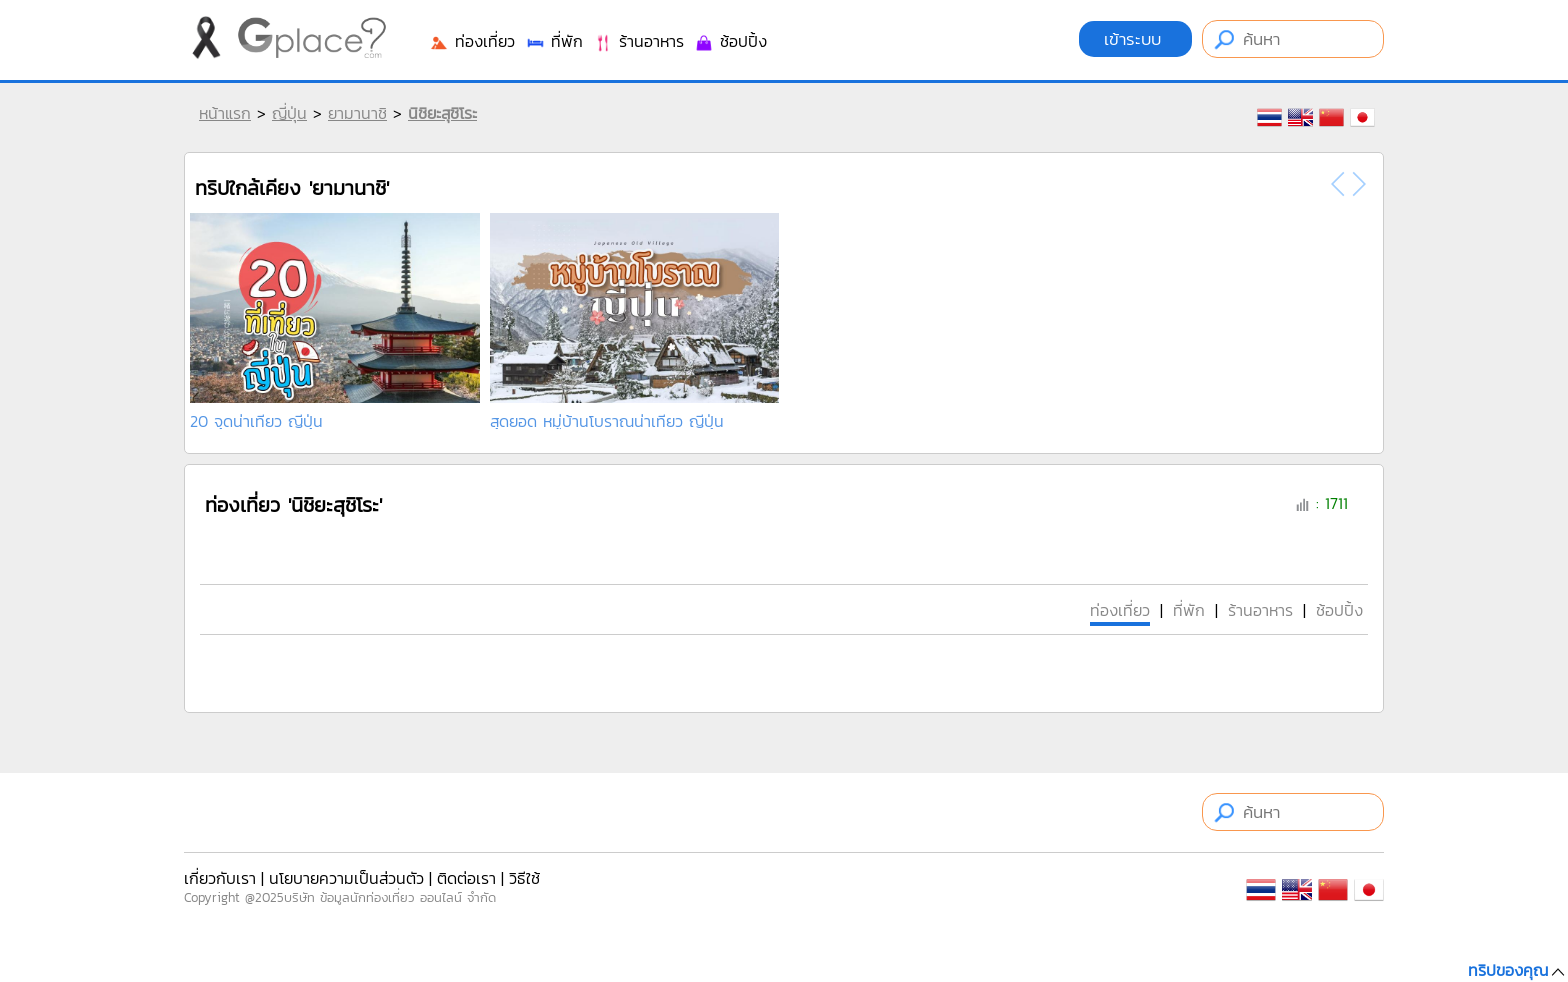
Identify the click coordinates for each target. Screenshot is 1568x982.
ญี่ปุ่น (289, 113)
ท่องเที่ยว (472, 41)
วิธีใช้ (524, 878)
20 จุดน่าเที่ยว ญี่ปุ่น (256, 421)
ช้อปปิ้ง (730, 41)
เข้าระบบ (1135, 39)
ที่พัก (554, 41)
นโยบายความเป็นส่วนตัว (346, 878)
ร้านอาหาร (638, 41)
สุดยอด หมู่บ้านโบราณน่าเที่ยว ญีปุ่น (607, 421)
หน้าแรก (225, 113)
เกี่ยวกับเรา (220, 878)
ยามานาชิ (357, 113)
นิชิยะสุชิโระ (442, 113)
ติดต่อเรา (466, 878)
